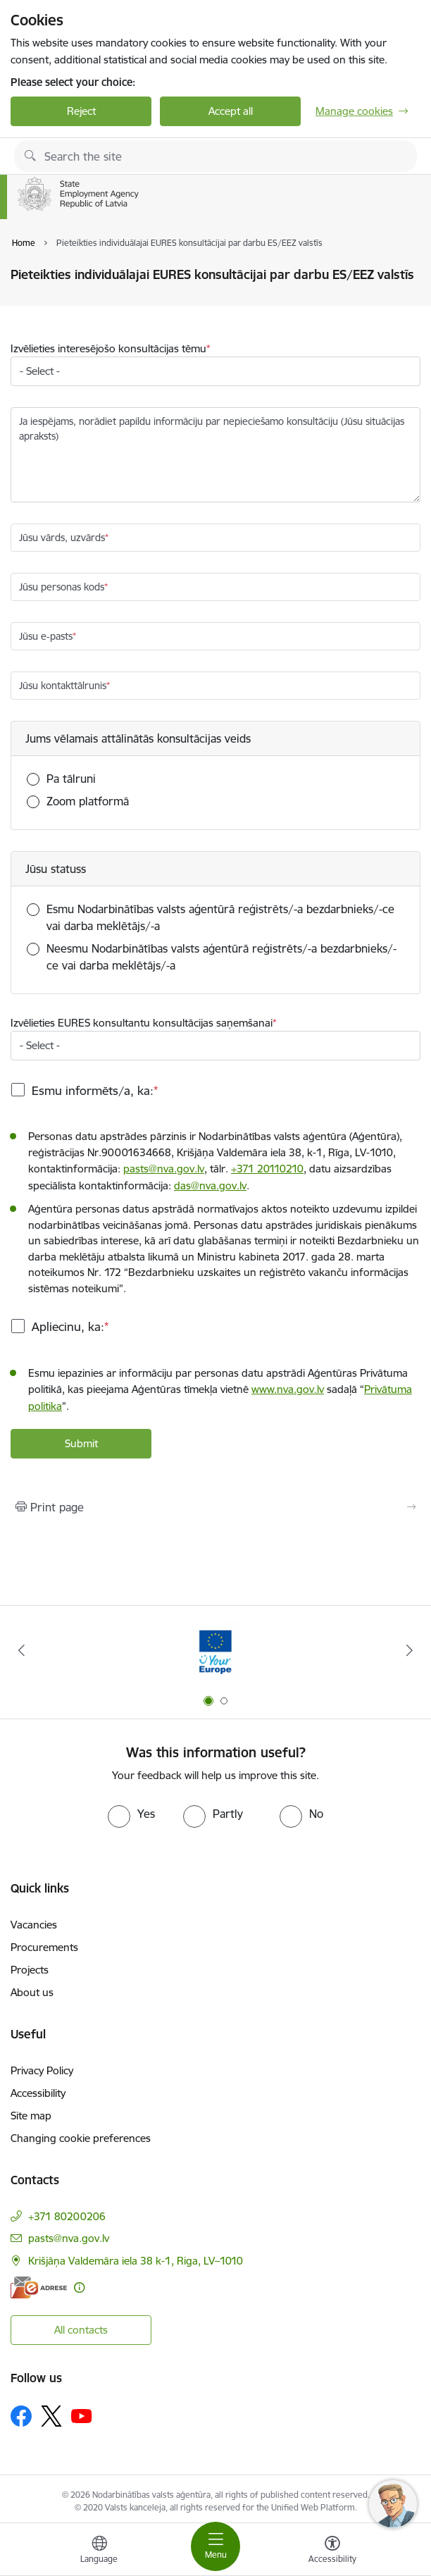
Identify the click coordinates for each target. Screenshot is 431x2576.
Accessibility (38, 2093)
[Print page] (215, 1507)
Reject (81, 111)
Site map (31, 2115)
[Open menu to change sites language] (99, 2551)
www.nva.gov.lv (287, 1389)
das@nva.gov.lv (210, 1185)
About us (32, 1992)
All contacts (81, 2329)
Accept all (230, 111)
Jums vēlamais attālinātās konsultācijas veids (138, 738)
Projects (30, 1969)
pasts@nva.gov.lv (163, 1168)
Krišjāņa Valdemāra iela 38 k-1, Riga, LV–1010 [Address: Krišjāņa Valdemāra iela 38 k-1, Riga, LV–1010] (135, 2260)
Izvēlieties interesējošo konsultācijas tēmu (108, 348)
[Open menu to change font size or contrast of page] (332, 2551)
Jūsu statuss (55, 869)
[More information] (79, 2287)
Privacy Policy (42, 2070)
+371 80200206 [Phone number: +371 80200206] (67, 2216)
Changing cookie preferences (81, 2138)
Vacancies (34, 1924)
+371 (267, 1168)
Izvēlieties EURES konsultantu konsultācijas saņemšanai (142, 1022)
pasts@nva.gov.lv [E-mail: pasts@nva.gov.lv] (68, 2238)
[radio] (131, 1813)
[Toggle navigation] (215, 2546)
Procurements (44, 1947)
